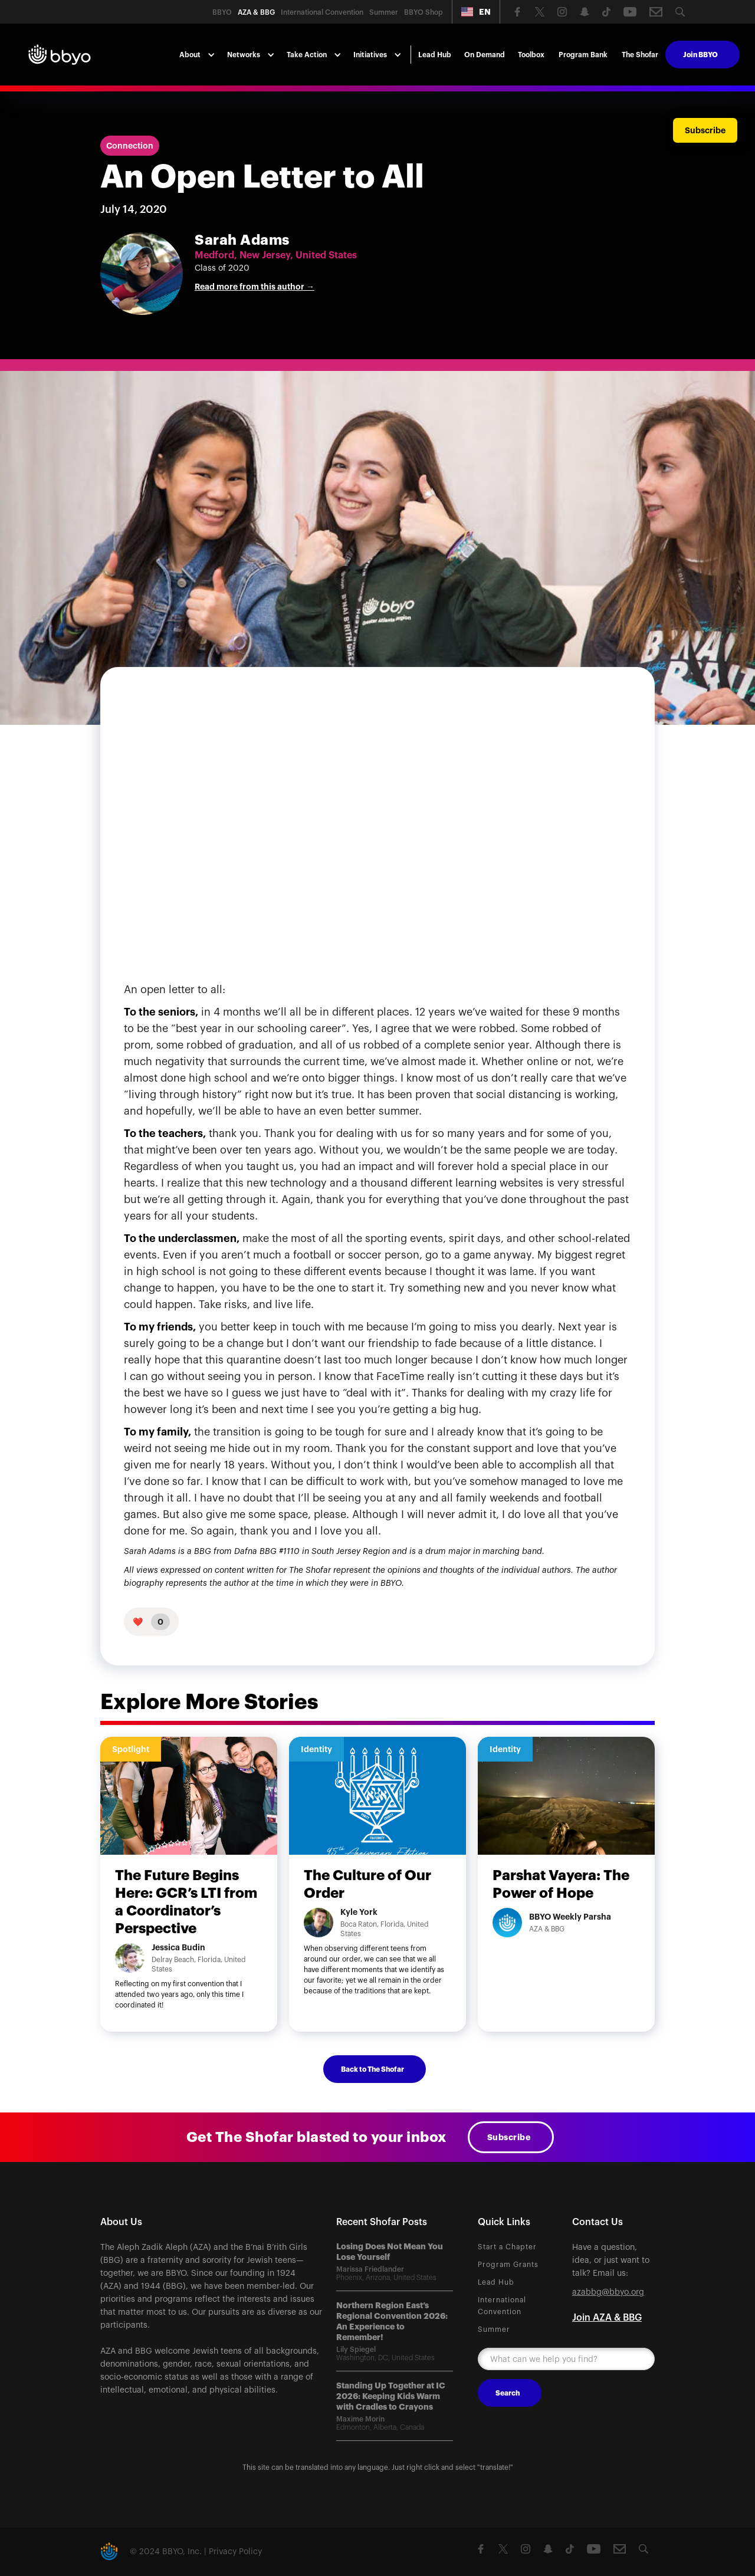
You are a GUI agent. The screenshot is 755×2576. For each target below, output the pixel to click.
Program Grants (508, 2264)
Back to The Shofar (372, 2069)
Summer (494, 2329)
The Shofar (640, 54)
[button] (476, 12)
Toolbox (531, 54)
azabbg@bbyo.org (608, 2292)
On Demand (484, 54)
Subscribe (509, 2137)
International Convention (502, 2305)
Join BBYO (700, 54)
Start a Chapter (507, 2246)
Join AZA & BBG (607, 2317)
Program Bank (583, 54)
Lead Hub (434, 54)
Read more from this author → (254, 286)
